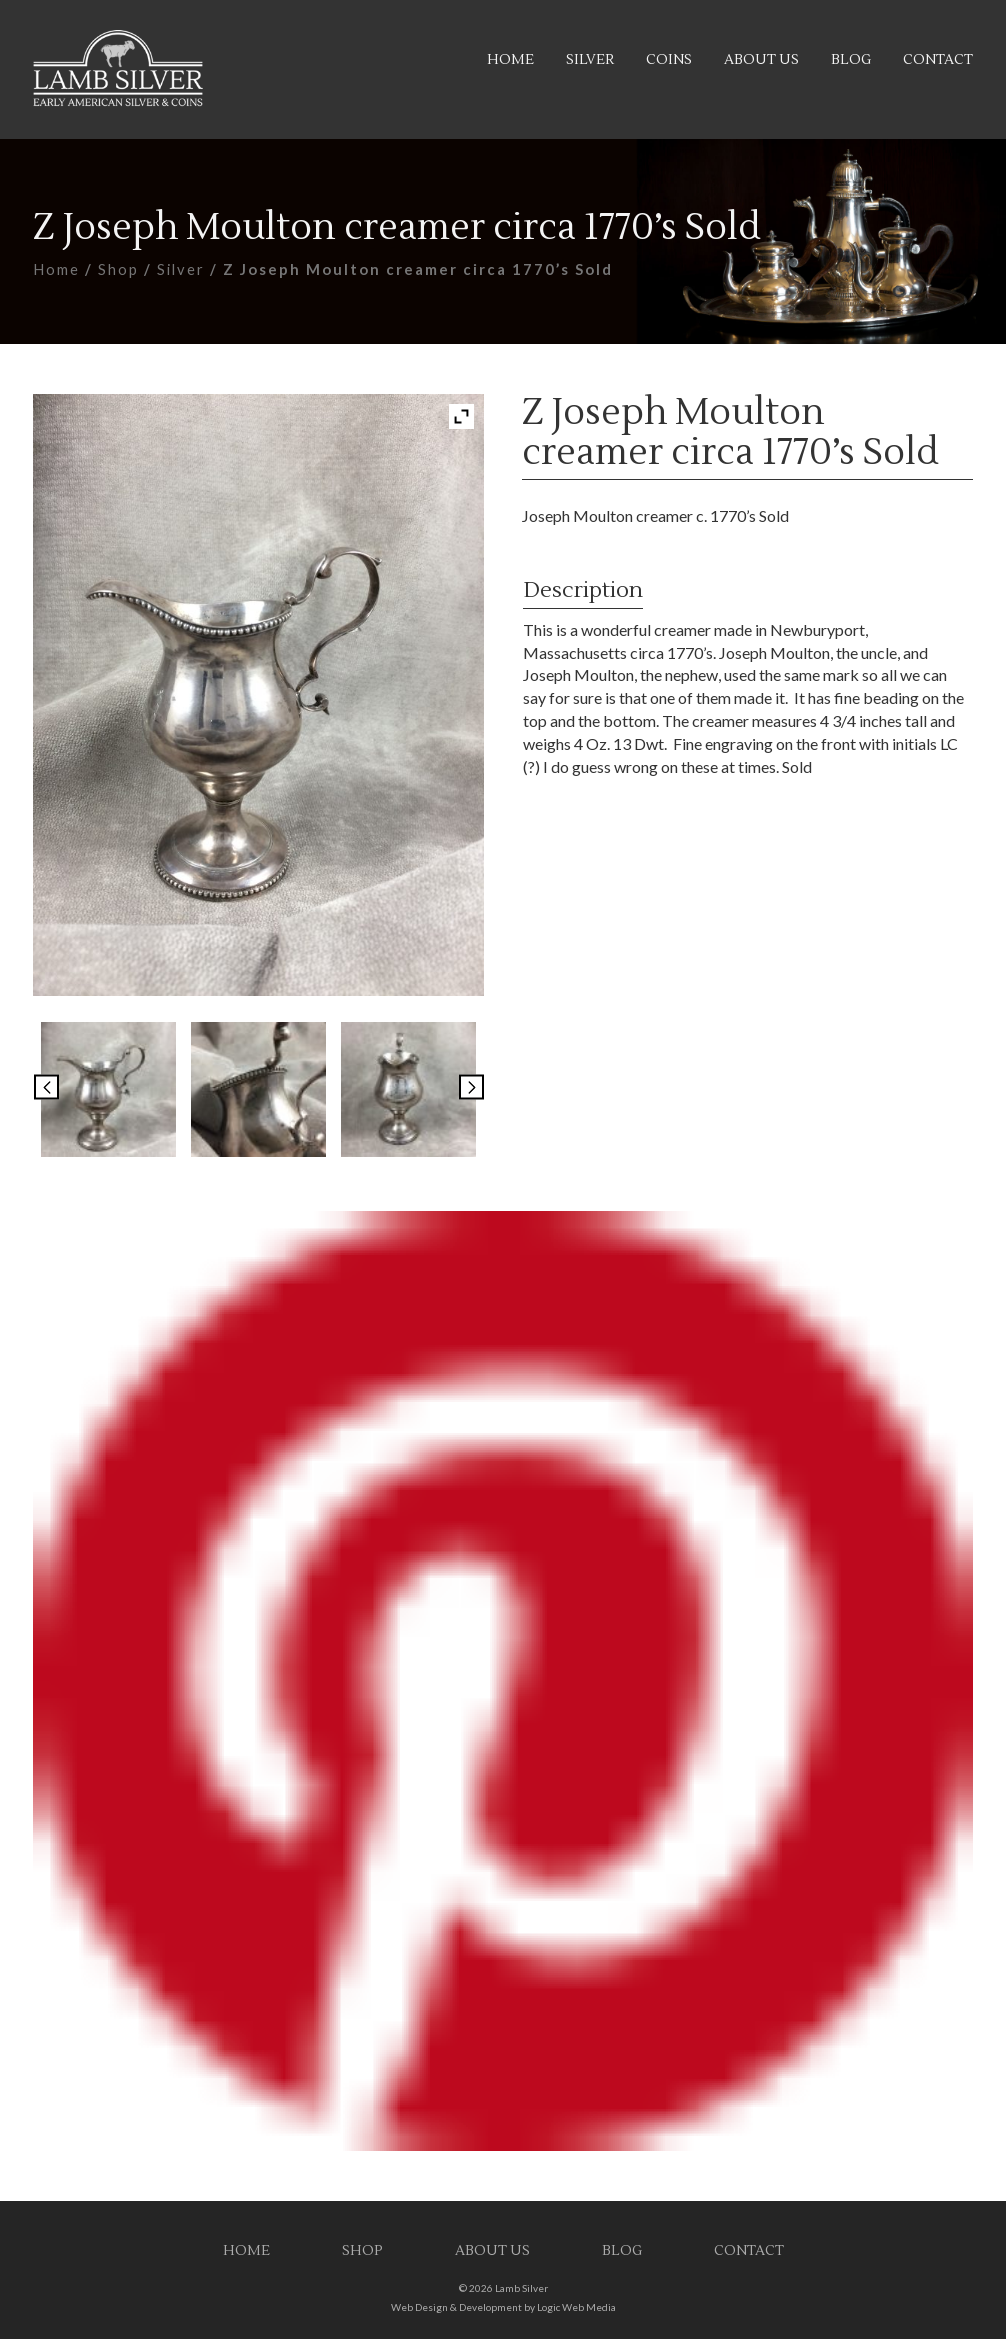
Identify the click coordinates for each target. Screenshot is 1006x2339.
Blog (851, 60)
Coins (669, 60)
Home (510, 60)
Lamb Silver (521, 2288)
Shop (118, 269)
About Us (761, 60)
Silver (590, 60)
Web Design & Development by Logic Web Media (503, 2307)
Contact (938, 60)
